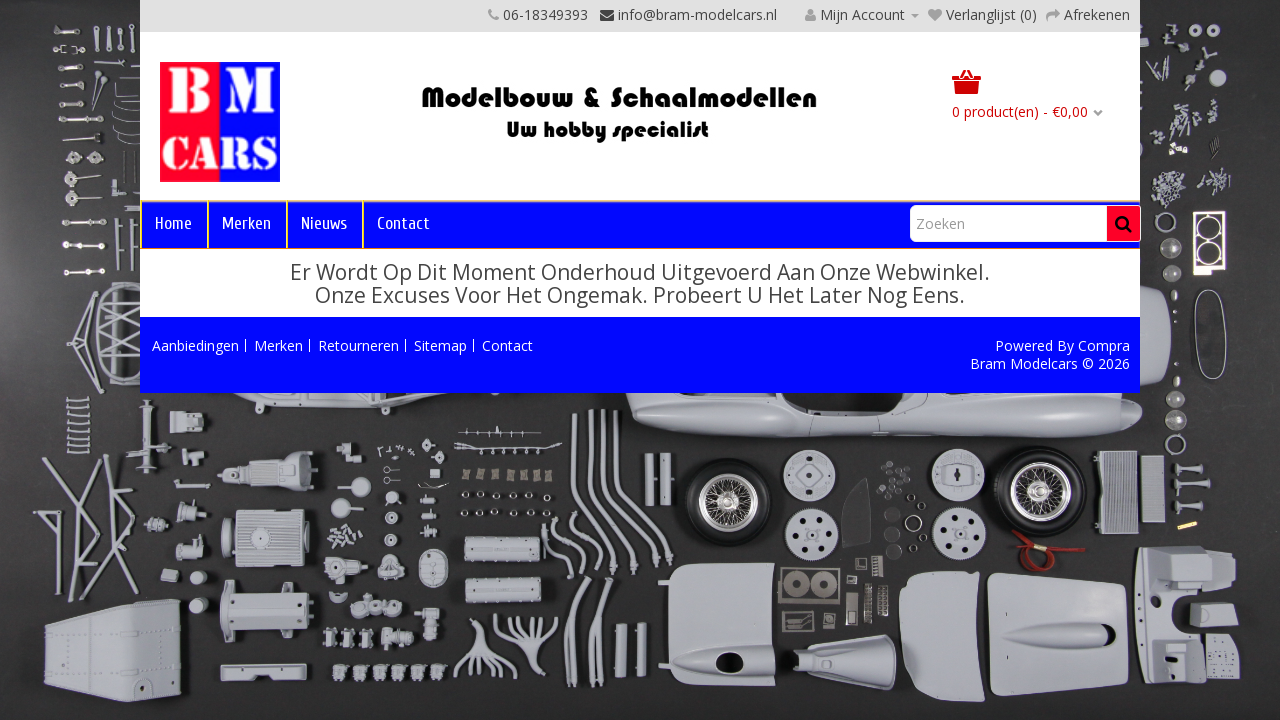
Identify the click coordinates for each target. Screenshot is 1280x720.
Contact (403, 223)
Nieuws (324, 223)
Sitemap (440, 345)
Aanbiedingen (195, 345)
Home (173, 223)
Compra (1104, 345)
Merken (246, 223)
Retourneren (358, 345)
